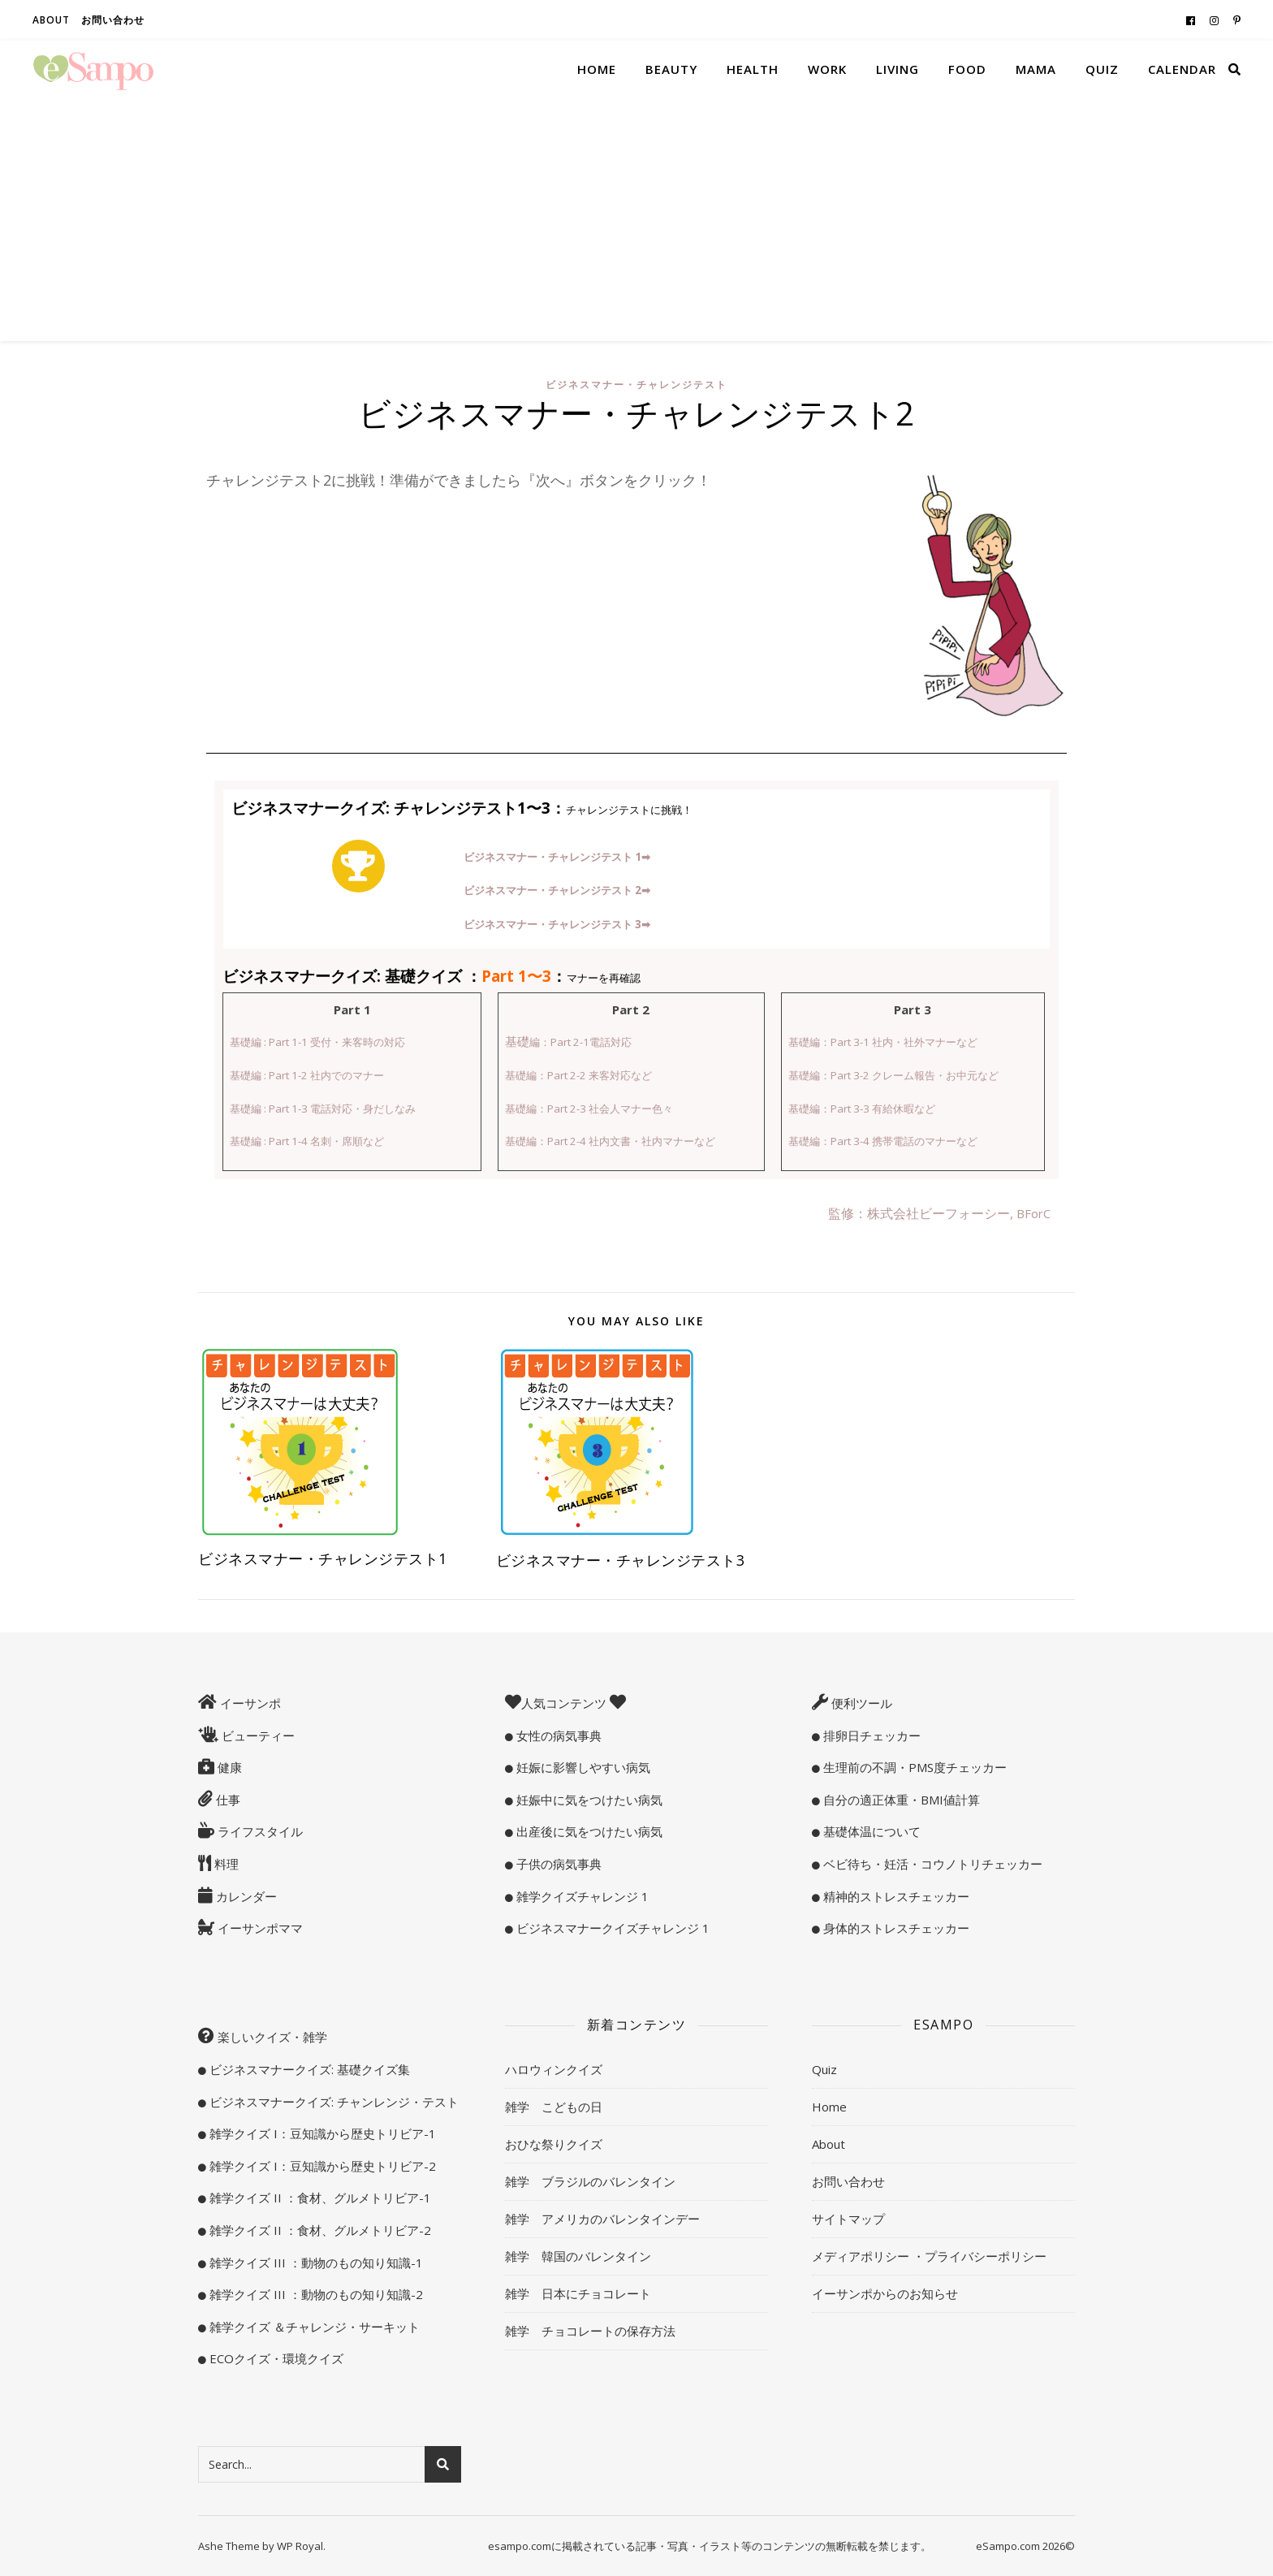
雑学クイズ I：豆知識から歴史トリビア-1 (321, 2133)
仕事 (226, 1800)
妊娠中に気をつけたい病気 (587, 1800)
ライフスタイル (258, 1831)
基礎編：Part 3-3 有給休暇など (861, 1108)
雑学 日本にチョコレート (578, 2293)
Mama (1036, 69)
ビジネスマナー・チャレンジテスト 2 (557, 890)
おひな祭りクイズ (553, 2144)
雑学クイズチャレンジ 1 (581, 1896)
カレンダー (245, 1896)
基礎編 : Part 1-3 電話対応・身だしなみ (323, 1108)
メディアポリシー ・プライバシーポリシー (929, 2256)
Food (967, 69)
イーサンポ (249, 1703)
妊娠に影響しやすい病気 (581, 1767)
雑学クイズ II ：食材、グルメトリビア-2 (318, 2230)
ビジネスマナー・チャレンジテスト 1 (557, 856)
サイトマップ (848, 2219)
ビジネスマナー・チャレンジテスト (636, 384)
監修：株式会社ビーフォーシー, (922, 1213)
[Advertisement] (636, 219)
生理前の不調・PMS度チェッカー (913, 1767)
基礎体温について (870, 1831)
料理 (225, 1864)
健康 (228, 1767)
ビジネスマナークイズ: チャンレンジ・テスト (332, 2102)
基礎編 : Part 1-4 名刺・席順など (307, 1141)
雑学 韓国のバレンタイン (578, 2256)
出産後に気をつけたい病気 (587, 1831)
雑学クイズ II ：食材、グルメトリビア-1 (318, 2197)
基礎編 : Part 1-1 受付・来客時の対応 (317, 1042)
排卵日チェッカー (870, 1735)
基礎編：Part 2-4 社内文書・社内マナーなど (610, 1141)
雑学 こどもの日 (553, 2106)
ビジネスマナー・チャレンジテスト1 (322, 1558)
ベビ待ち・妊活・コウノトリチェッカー (931, 1864)
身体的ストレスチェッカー (894, 1928)
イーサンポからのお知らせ (885, 2293)
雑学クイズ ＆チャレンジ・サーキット (313, 2327)
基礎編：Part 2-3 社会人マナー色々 (589, 1108)
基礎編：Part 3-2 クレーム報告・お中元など (893, 1075)
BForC (1033, 1213)
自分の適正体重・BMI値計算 (900, 1800)
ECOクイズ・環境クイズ (274, 2358)
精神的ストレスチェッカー (894, 1896)
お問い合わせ (113, 20)
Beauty (671, 69)
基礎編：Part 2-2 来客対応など (578, 1075)
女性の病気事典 (557, 1735)
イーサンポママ (258, 1928)
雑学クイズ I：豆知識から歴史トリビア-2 (321, 2166)
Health (753, 69)
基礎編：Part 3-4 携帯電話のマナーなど (882, 1141)
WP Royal (300, 2546)
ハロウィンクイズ (553, 2069)
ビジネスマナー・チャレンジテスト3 (620, 1560)
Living (897, 69)
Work (827, 69)
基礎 (568, 1041)
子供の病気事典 (557, 1864)
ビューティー (256, 1735)
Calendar (1182, 69)
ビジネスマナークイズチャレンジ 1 (611, 1928)
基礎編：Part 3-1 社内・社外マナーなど (882, 1042)
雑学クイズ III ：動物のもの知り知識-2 (314, 2294)
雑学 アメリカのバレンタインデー (602, 2219)
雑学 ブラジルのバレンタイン (590, 2181)
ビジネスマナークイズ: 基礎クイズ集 (308, 2069)
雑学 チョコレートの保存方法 (590, 2331)
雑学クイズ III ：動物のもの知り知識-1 (314, 2262)
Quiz (1102, 69)
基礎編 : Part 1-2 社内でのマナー (307, 1075)
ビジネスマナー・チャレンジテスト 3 (557, 924)
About (51, 20)
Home (596, 69)
